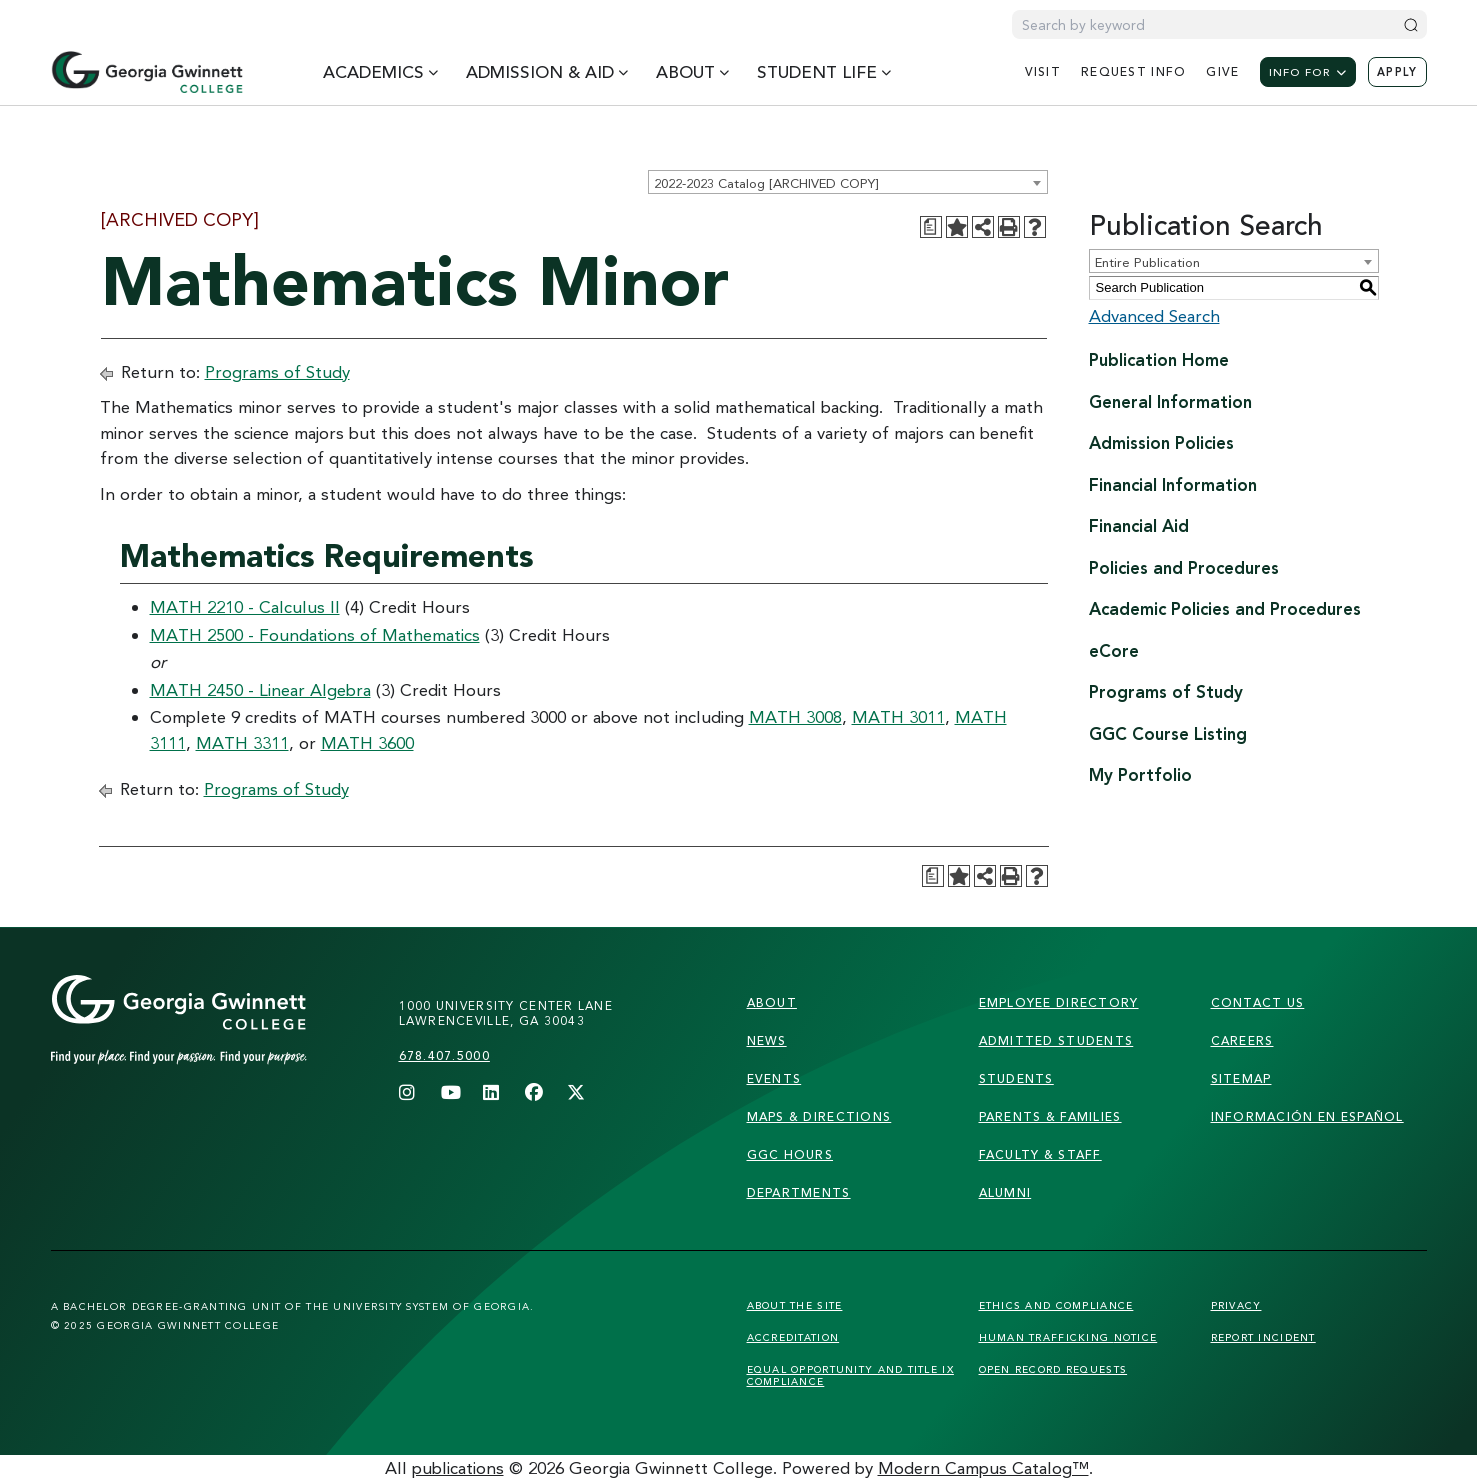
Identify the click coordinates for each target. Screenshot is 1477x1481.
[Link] (217, 1039)
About (772, 1002)
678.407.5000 (444, 1055)
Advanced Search (1154, 315)
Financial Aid (1139, 525)
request (1133, 71)
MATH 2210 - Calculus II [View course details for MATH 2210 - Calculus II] (245, 606)
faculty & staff (1040, 1154)
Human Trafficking (1068, 1337)
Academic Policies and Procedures (1225, 608)
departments (799, 1192)
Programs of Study (277, 371)
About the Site (795, 1305)
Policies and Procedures (1184, 567)
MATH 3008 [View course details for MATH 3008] (795, 716)
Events (774, 1078)
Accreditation (793, 1337)
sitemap (1241, 1078)
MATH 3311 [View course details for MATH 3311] (242, 742)
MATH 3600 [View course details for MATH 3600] (367, 742)
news (767, 1040)
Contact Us (1258, 1002)
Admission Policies (1161, 442)
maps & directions (819, 1116)
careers (1242, 1040)
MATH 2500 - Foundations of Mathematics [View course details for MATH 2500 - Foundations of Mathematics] (315, 634)
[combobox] (848, 182)
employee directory (1059, 1002)
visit (1043, 71)
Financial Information (1173, 484)
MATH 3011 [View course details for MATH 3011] (898, 716)
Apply (1397, 72)
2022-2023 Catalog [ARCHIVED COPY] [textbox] (766, 183)
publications (458, 1467)
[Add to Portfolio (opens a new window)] (957, 227)
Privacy (1236, 1305)
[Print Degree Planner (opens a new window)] (931, 227)
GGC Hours (790, 1154)
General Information (1170, 401)
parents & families (1050, 1116)
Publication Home (1159, 359)
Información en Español (1307, 1116)
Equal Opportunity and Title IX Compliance (850, 1375)
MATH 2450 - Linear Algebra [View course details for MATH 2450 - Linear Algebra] (260, 689)
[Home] (147, 72)
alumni (1005, 1192)
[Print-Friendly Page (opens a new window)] (1009, 227)
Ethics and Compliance (1056, 1305)
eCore (1114, 650)
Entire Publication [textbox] (1147, 262)
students (1016, 1078)
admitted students (1056, 1040)
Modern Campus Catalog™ (983, 1467)
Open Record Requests (1053, 1369)
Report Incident (1263, 1337)
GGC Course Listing (1168, 733)
